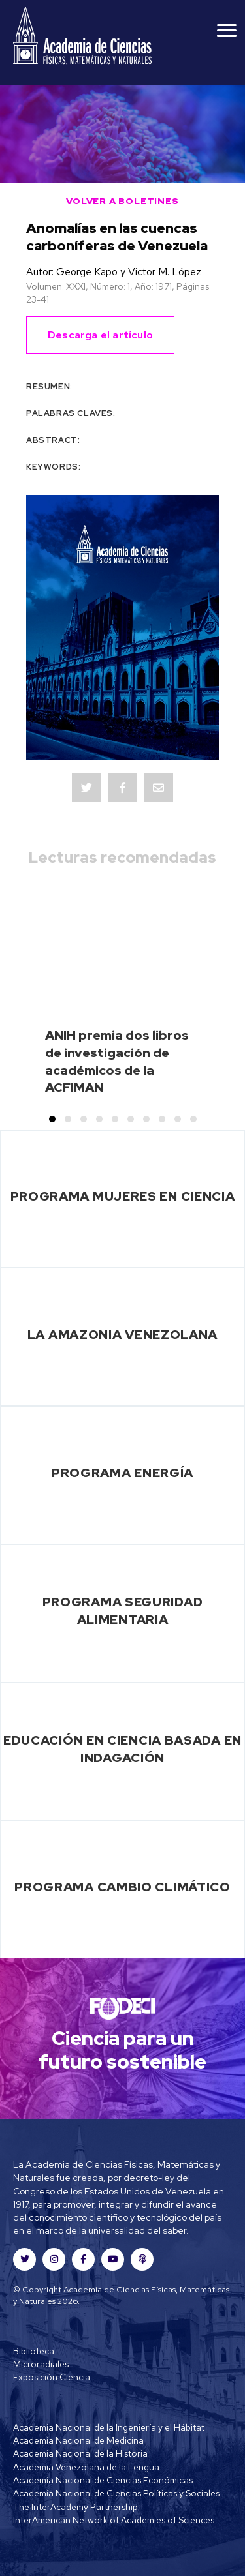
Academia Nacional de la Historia (80, 2453)
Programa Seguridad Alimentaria (122, 1610)
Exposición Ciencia (51, 2377)
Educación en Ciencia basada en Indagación (122, 1748)
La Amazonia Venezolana (122, 1334)
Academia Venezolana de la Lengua (86, 2467)
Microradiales (41, 2364)
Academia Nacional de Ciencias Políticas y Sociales (116, 2493)
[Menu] (227, 31)
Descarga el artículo (100, 335)
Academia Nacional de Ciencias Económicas (103, 2480)
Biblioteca (33, 2351)
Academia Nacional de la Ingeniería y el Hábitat (108, 2427)
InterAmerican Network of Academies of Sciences (113, 2520)
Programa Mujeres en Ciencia (122, 1196)
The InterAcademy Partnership (75, 2507)
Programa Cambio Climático (122, 1886)
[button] (52, 1119)
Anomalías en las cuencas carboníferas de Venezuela (117, 236)
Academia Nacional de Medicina (78, 2440)
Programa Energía (122, 1472)
